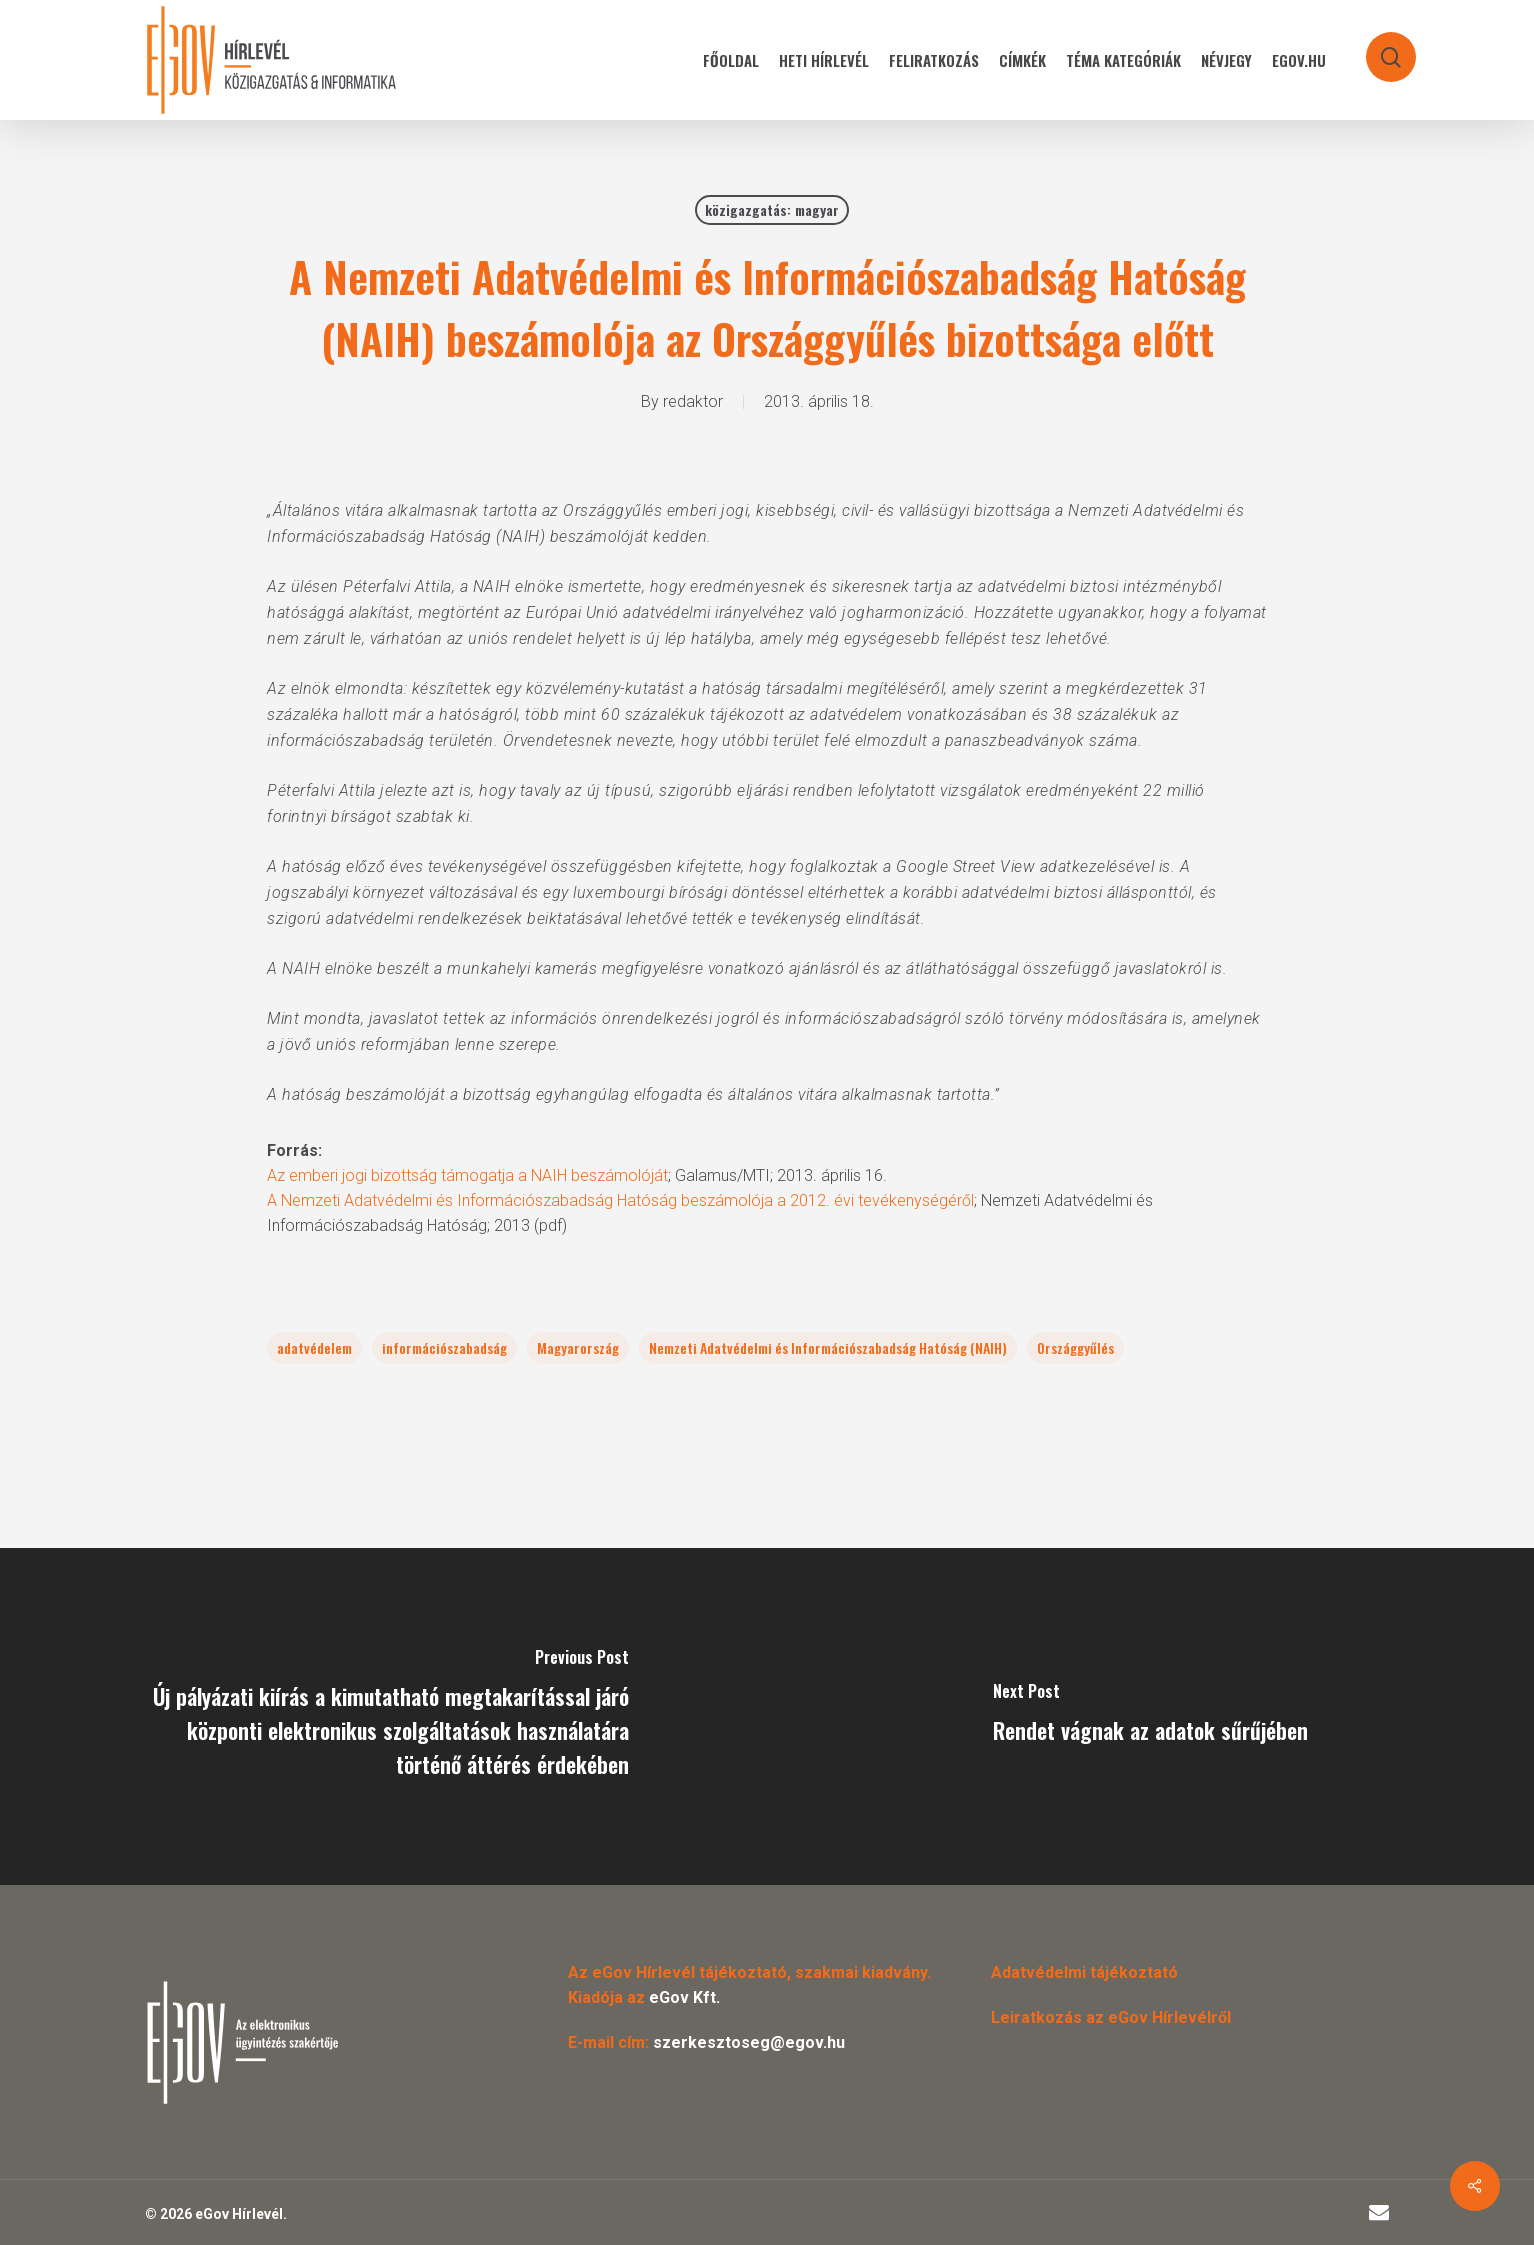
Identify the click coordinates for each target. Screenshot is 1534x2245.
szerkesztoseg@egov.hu (749, 2042)
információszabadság (444, 1347)
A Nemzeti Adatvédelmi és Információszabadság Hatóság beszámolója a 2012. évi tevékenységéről (620, 1200)
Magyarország (578, 1347)
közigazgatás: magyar (772, 209)
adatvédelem (314, 1347)
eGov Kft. (684, 1997)
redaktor (693, 401)
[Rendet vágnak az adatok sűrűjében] (1150, 1716)
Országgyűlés (1075, 1347)
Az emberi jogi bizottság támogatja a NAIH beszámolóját (467, 1175)
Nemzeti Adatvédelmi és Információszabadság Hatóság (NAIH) (828, 1347)
